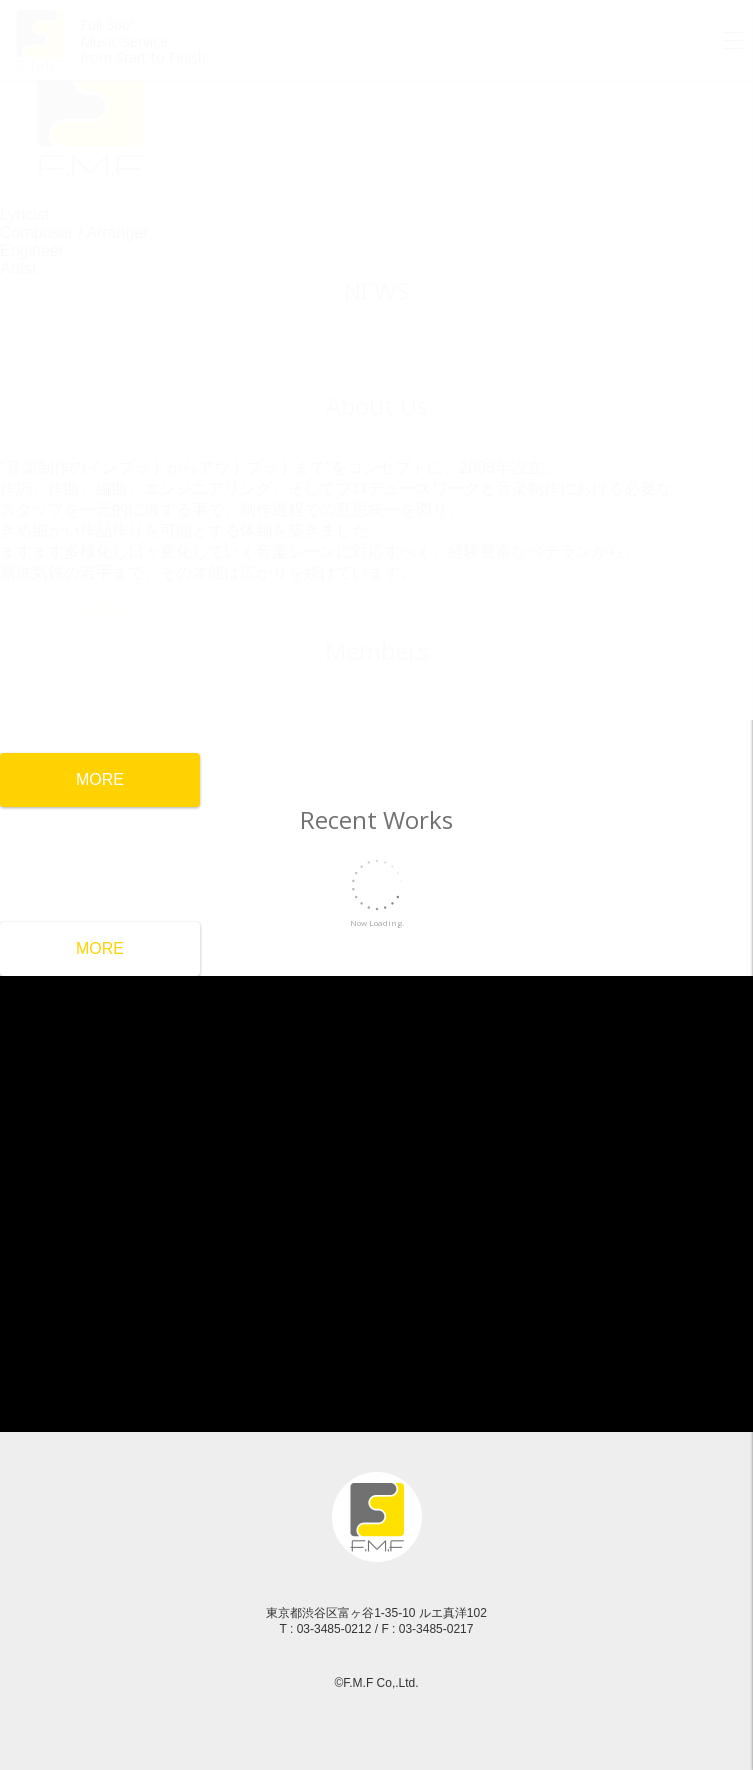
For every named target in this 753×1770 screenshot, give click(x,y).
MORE (100, 948)
